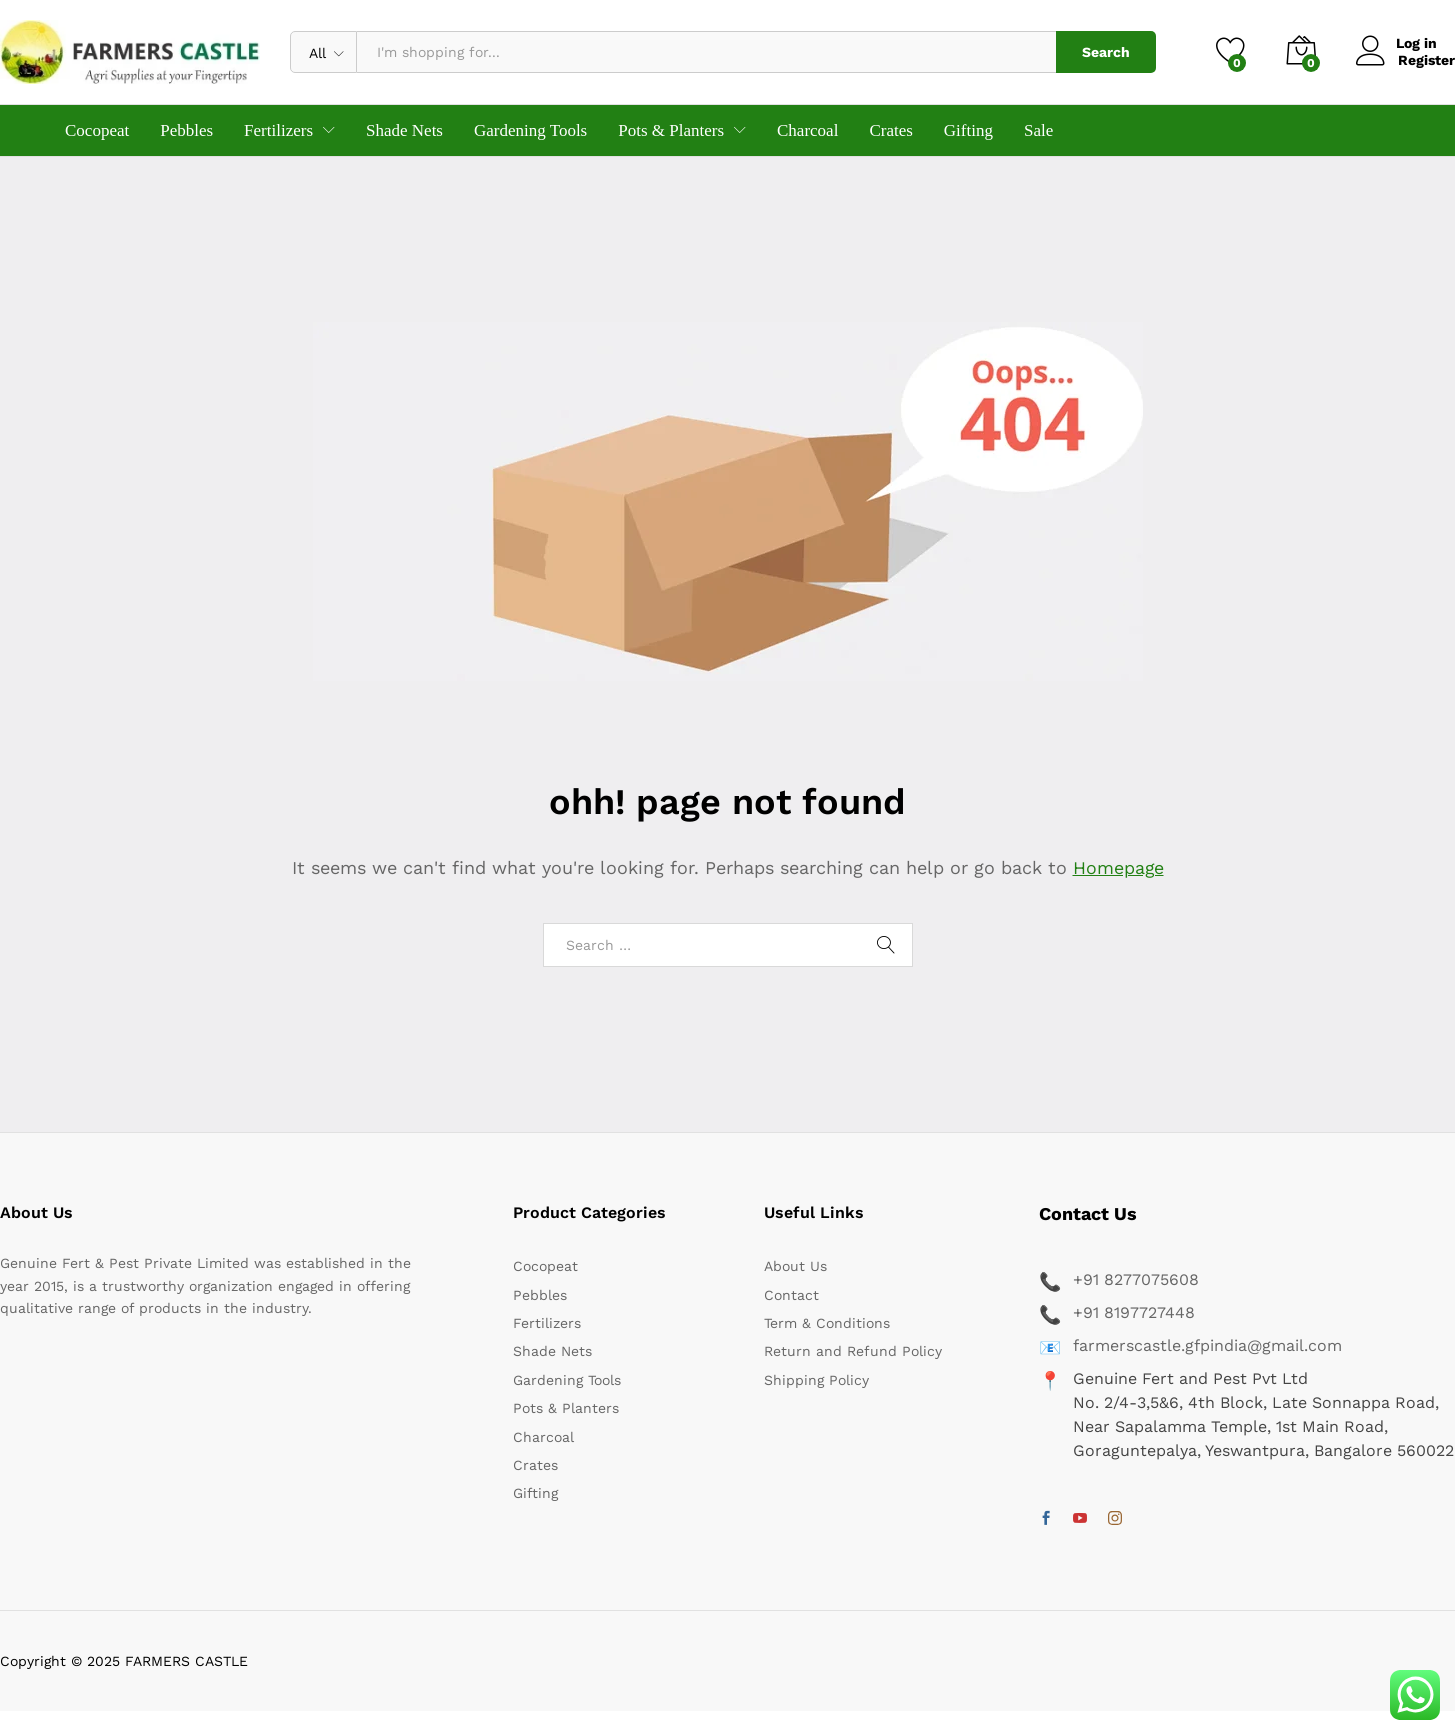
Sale (1038, 130)
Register (1426, 60)
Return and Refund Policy (853, 1351)
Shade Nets (404, 130)
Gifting (968, 130)
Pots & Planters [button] (671, 130)
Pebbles (186, 130)
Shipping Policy (816, 1380)
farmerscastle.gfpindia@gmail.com (1207, 1345)
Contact (791, 1295)
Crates (890, 130)
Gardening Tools (530, 130)
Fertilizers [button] (278, 130)
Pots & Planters (566, 1408)
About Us (795, 1266)
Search (1106, 52)
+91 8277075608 (1136, 1279)
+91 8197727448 (1134, 1312)
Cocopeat (97, 130)
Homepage (1118, 867)
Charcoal (807, 130)
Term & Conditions (827, 1323)
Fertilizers (547, 1323)
